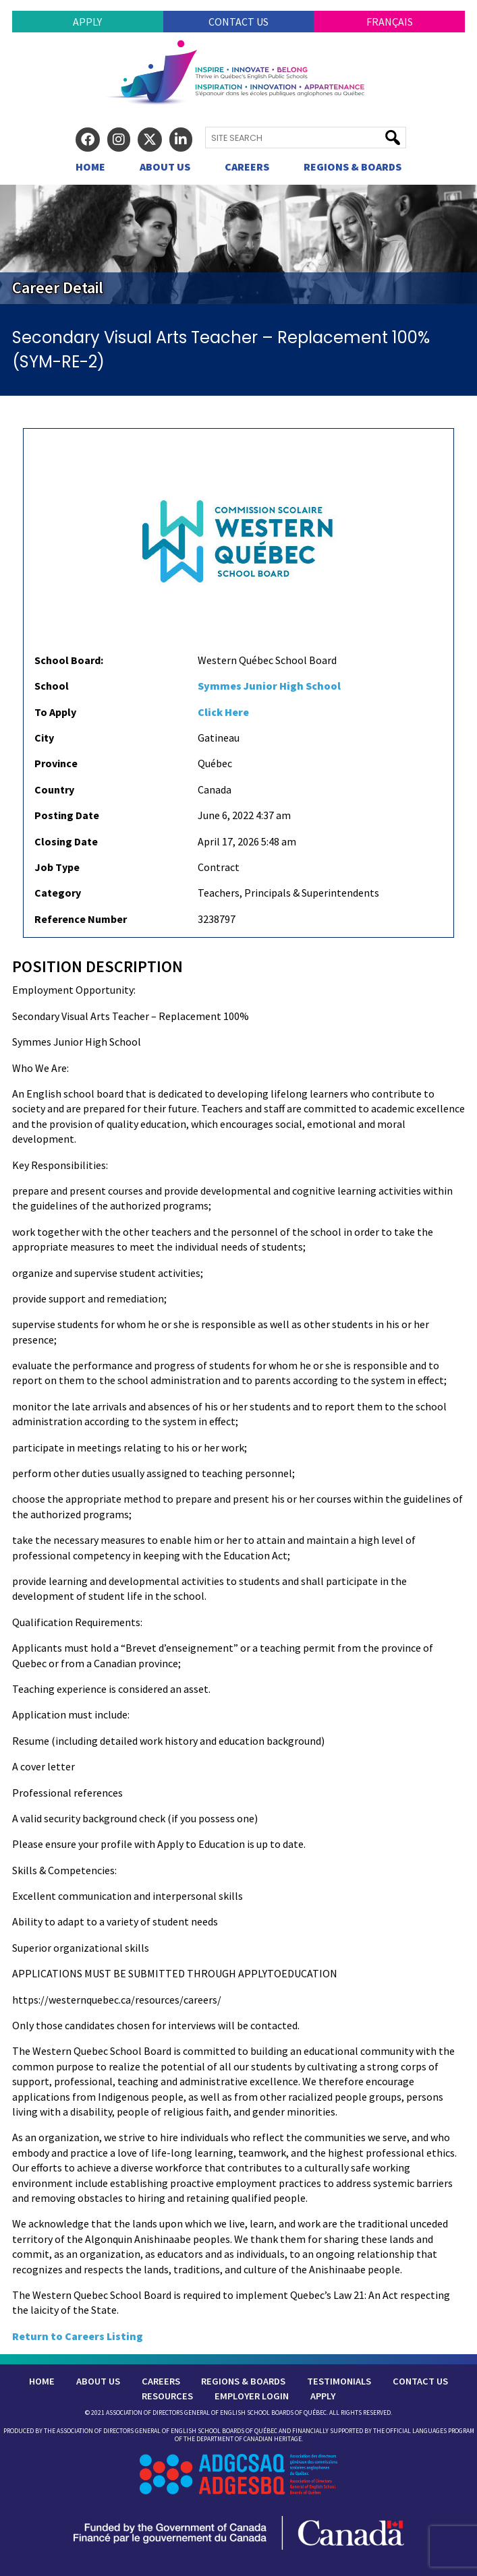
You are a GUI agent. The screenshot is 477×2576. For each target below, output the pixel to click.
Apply (87, 21)
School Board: (68, 660)
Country (54, 789)
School (51, 685)
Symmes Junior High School (269, 685)
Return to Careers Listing (77, 2336)
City (44, 737)
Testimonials (339, 2381)
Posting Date (66, 815)
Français (389, 21)
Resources (167, 2396)
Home (90, 166)
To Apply (55, 712)
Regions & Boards (352, 166)
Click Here (223, 712)
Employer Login (252, 2396)
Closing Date (66, 841)
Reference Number (80, 919)
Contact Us (238, 21)
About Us (165, 166)
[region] (238, 244)
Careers (247, 166)
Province (56, 763)
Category (57, 892)
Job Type (57, 867)
